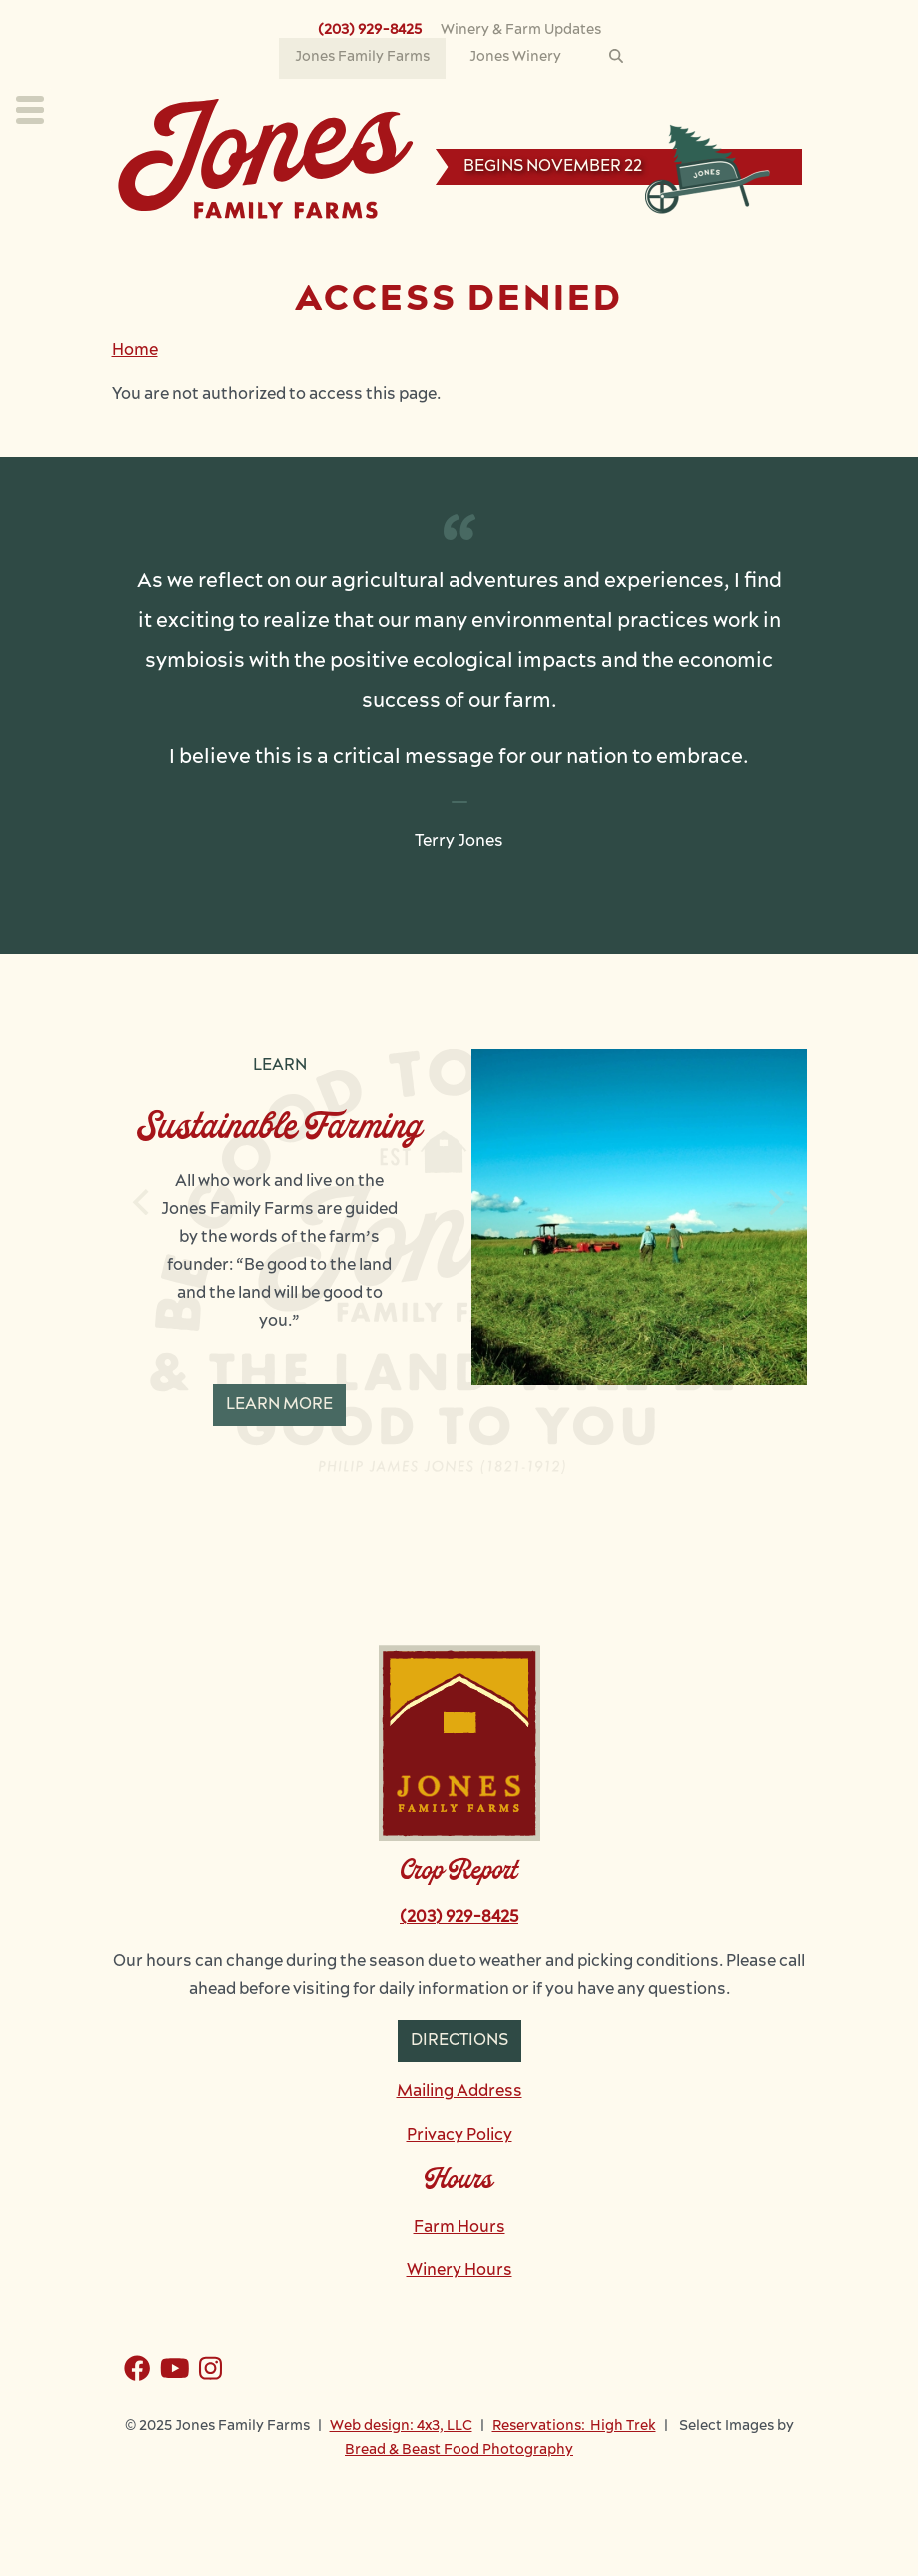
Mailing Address (459, 2092)
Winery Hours (459, 2271)
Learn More (279, 1405)
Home (135, 351)
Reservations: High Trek (574, 2426)
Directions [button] (459, 2041)
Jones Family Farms (362, 57)
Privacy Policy (459, 2136)
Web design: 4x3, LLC (401, 2426)
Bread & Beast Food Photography (459, 2450)
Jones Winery (515, 57)
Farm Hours (459, 2228)
